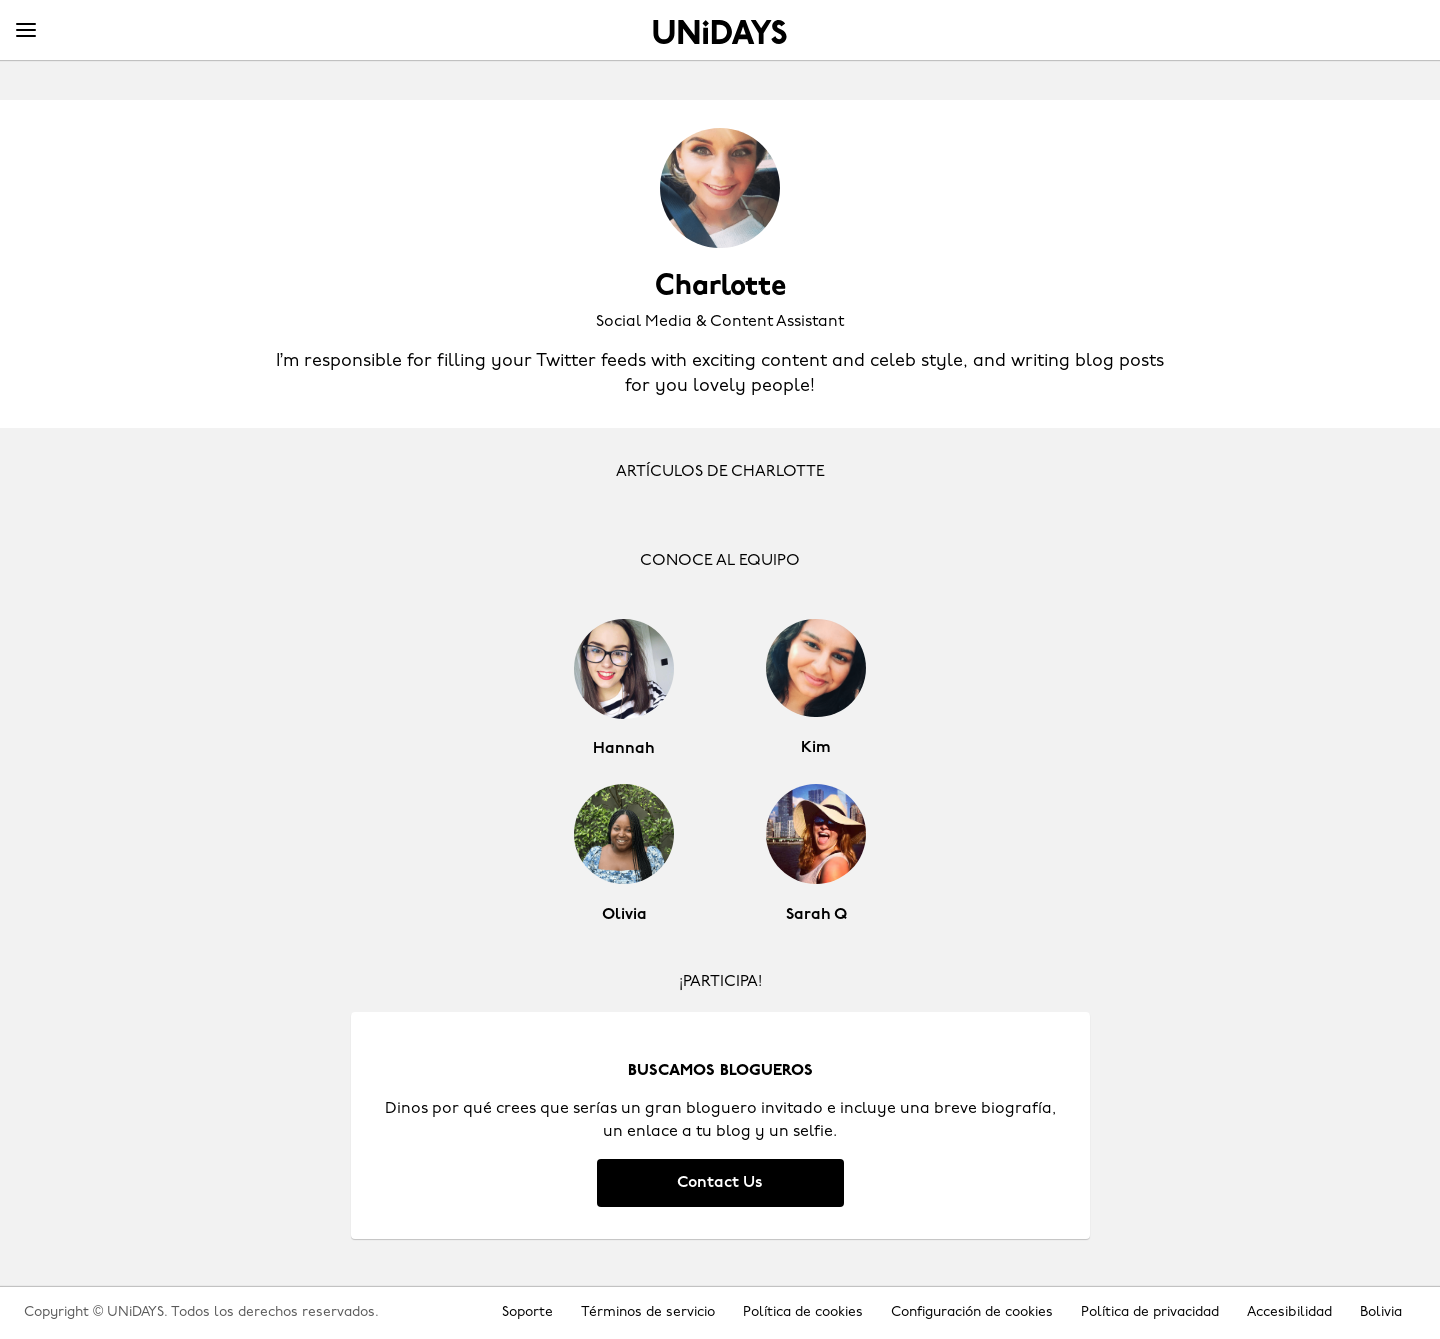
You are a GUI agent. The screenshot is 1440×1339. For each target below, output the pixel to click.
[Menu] (26, 31)
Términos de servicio (648, 1312)
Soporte (527, 1312)
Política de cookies (803, 1312)
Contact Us (720, 1183)
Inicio (720, 32)
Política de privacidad (1150, 1312)
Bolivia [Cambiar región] (1381, 1312)
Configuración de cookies (972, 1312)
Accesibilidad (1289, 1312)
